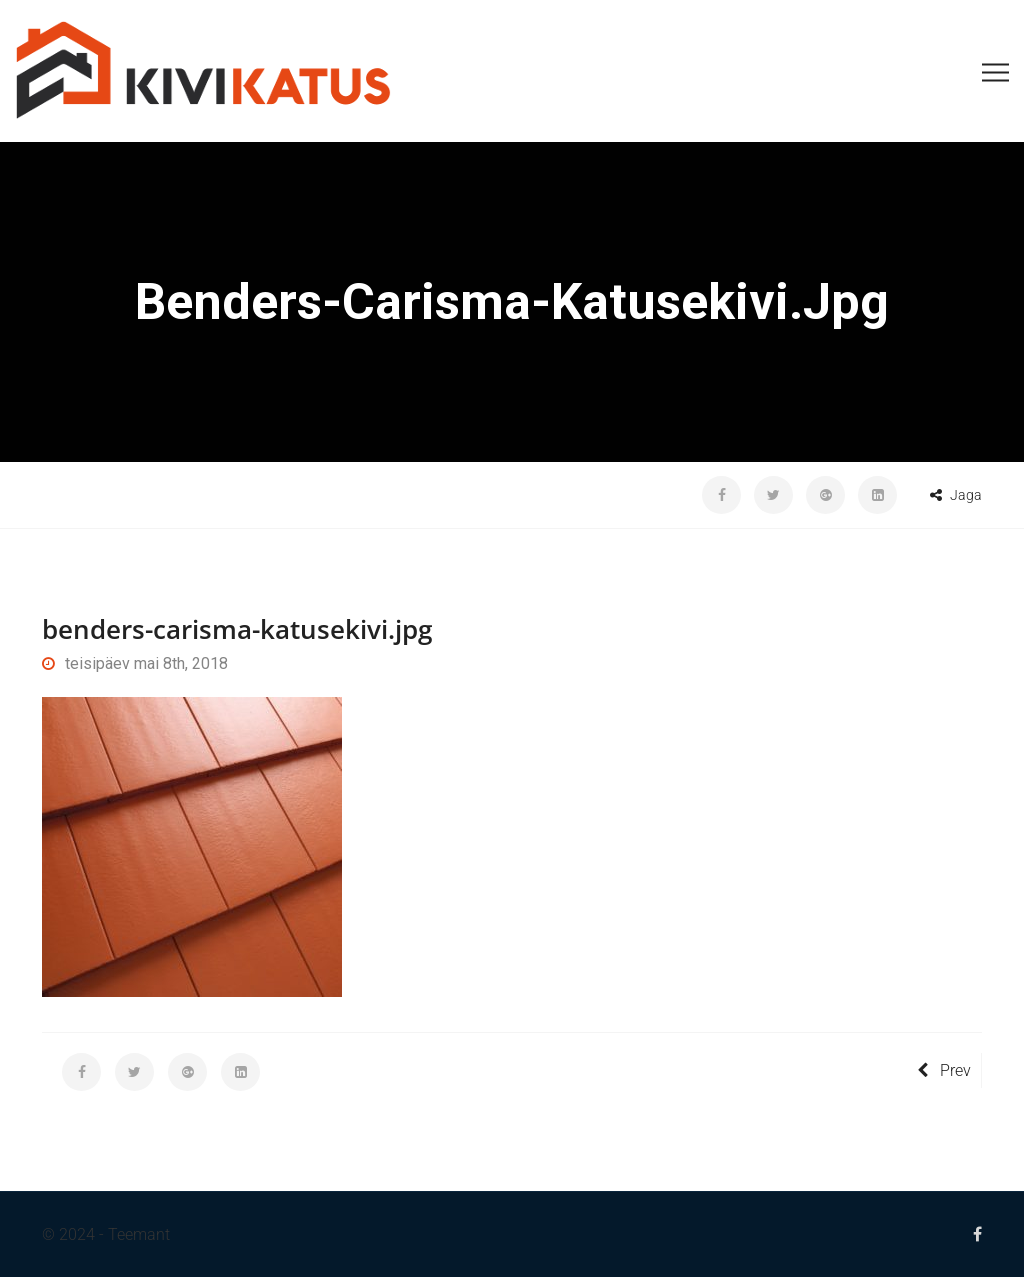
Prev (944, 1070)
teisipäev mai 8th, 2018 (135, 663)
